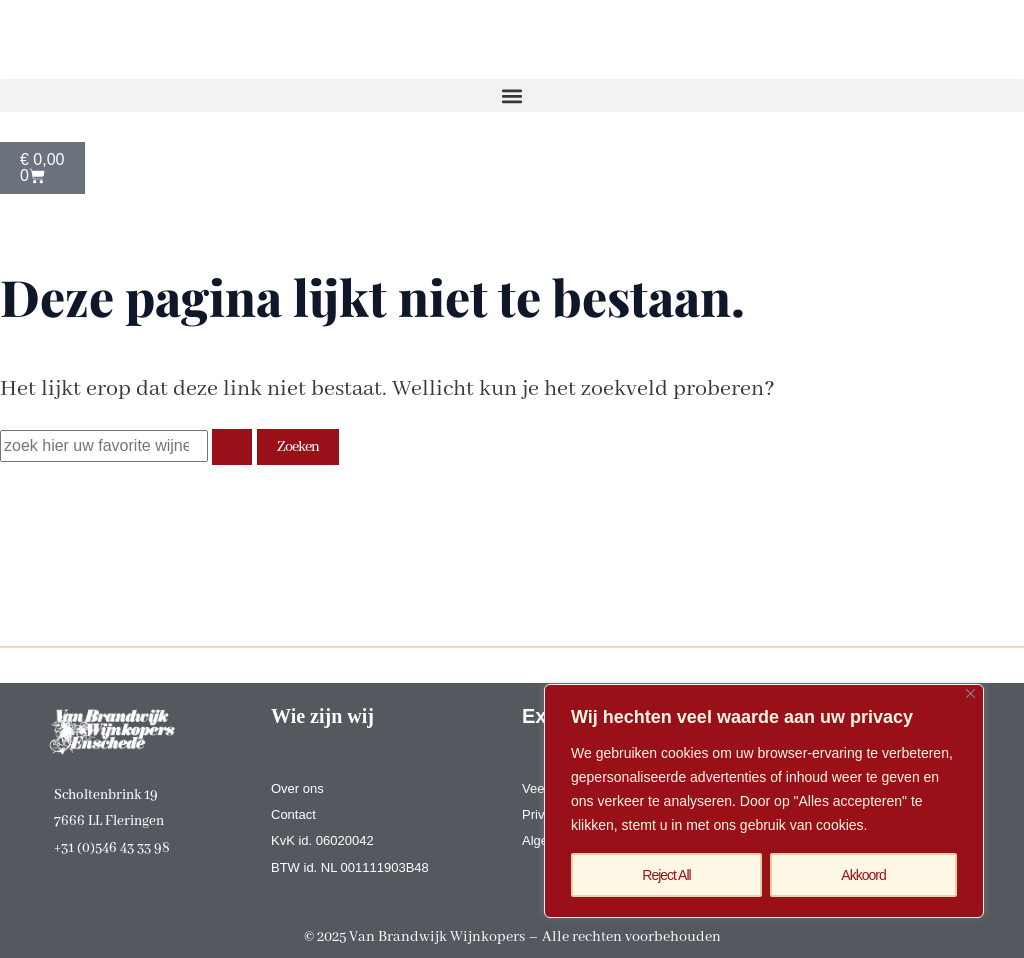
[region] (764, 801)
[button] (512, 95)
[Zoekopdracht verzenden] (232, 447)
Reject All (666, 875)
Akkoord (863, 875)
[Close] (970, 693)
